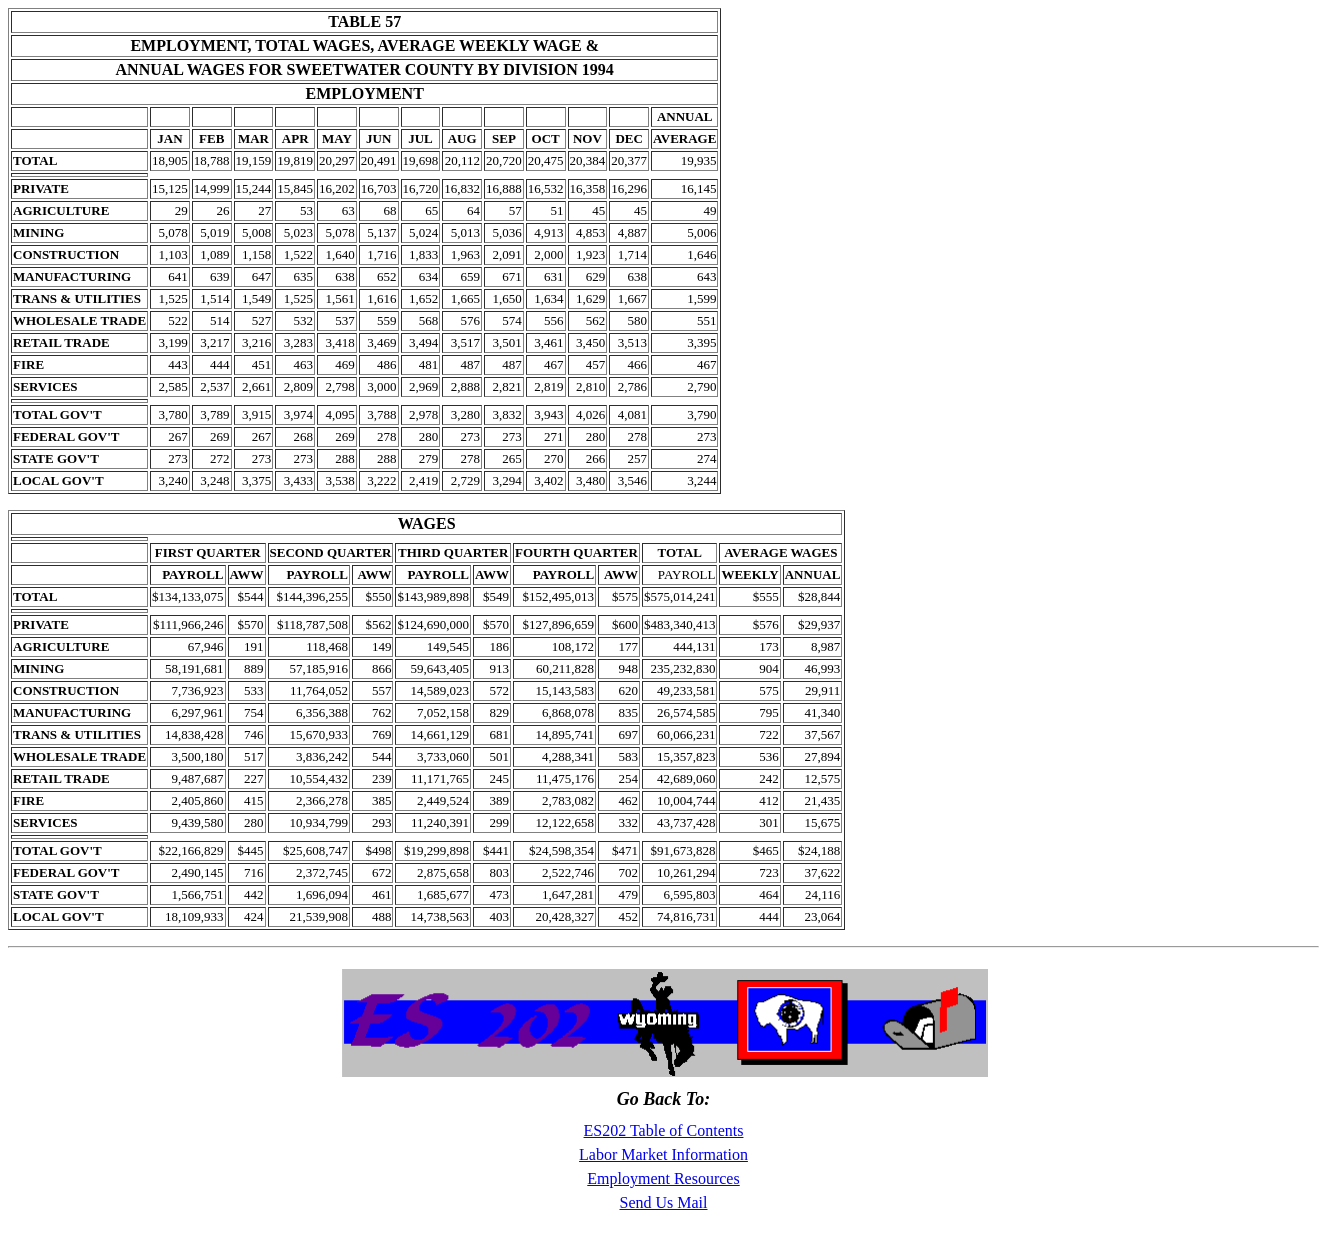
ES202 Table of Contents (664, 1130)
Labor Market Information (663, 1154)
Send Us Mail (664, 1202)
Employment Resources (663, 1178)
